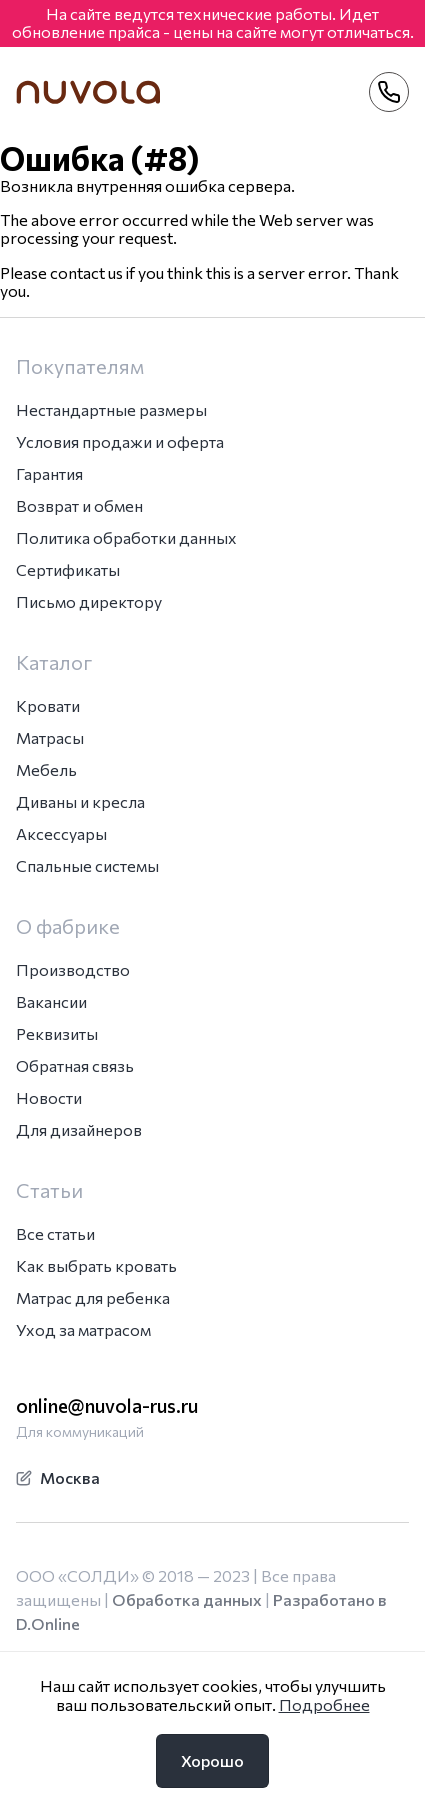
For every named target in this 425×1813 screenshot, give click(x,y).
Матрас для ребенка (93, 1297)
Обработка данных (187, 1599)
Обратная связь (75, 1065)
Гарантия (49, 473)
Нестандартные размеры (111, 409)
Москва (58, 1477)
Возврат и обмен (79, 505)
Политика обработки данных (126, 537)
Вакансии (51, 1001)
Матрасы (50, 737)
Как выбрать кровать (96, 1265)
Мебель (46, 769)
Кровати (48, 705)
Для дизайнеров (79, 1129)
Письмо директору (89, 601)
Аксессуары (61, 833)
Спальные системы (87, 865)
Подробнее (324, 1704)
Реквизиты (57, 1033)
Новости (49, 1097)
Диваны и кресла (80, 801)
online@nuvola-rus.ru (107, 1405)
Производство (73, 969)
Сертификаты (68, 569)
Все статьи (55, 1233)
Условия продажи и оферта (120, 441)
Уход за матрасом (83, 1329)
